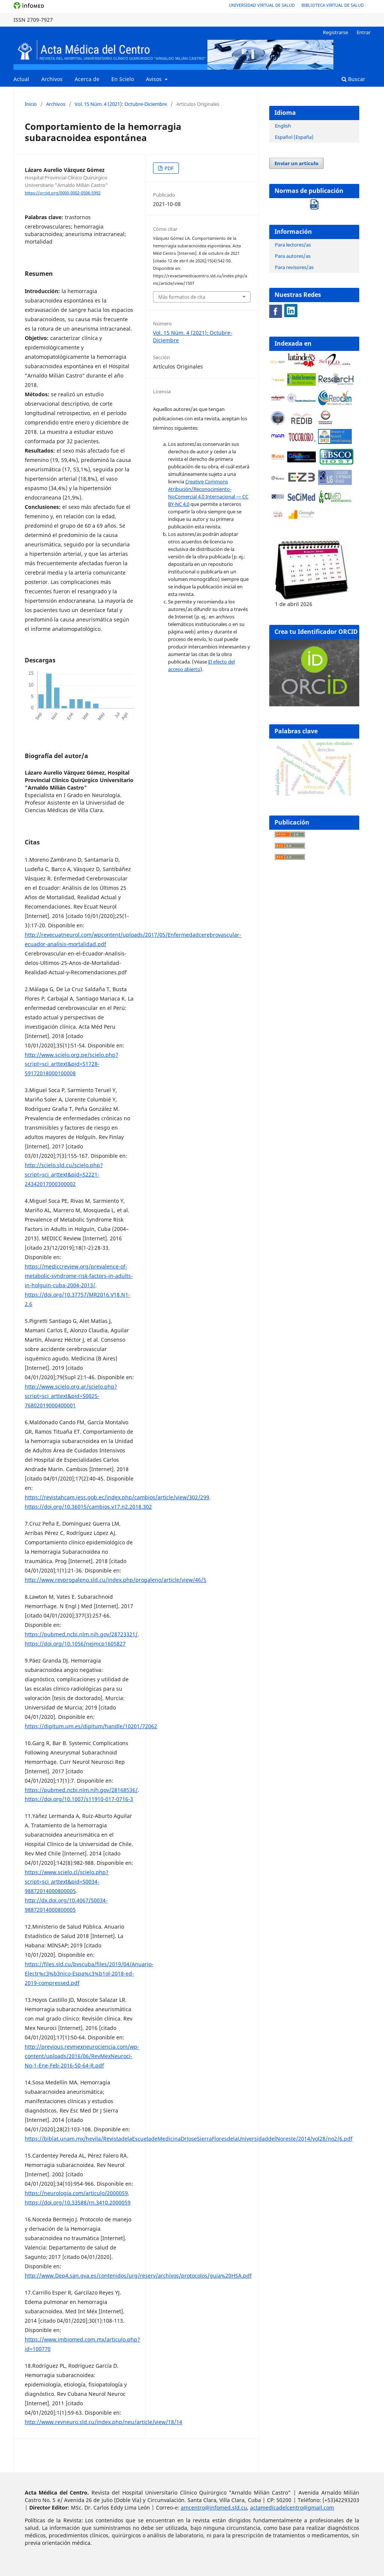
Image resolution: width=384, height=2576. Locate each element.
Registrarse (335, 32)
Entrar (363, 32)
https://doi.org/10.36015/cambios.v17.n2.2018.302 (88, 1506)
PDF (169, 168)
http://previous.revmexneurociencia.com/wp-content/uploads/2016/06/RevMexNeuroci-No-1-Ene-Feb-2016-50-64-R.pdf (82, 2056)
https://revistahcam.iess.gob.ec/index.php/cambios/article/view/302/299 (117, 1497)
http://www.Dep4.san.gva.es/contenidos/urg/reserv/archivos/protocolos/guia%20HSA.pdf (138, 2275)
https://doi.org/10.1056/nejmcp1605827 (75, 1643)
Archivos (52, 79)
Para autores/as (292, 256)
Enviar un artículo (296, 163)
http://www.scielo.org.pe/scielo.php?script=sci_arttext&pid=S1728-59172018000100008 (71, 1064)
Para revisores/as (294, 267)
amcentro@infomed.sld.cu (214, 2507)
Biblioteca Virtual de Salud (333, 5)
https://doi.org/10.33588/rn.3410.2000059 (77, 2202)
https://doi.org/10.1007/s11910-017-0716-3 (79, 1799)
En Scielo (122, 79)
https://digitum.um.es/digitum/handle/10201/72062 (91, 1726)
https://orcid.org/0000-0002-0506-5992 (62, 193)
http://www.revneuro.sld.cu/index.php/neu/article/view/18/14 (103, 2422)
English (283, 125)
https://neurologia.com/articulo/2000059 (76, 2193)
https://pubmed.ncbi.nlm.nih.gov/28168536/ (81, 1790)
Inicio (31, 104)
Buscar (353, 79)
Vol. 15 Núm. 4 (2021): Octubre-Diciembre (121, 104)
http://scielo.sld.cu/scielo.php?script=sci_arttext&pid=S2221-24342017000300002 (64, 1174)
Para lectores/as (293, 244)
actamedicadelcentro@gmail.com (292, 2507)
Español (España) (294, 137)
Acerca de (87, 79)
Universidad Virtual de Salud (262, 5)
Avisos (154, 79)
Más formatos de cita (181, 296)
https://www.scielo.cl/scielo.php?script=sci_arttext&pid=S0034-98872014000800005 (66, 1881)
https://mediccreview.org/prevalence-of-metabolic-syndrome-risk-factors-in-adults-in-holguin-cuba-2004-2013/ (79, 1276)
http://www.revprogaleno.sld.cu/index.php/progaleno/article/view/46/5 (115, 1579)
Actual (21, 79)
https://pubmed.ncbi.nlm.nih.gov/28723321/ (81, 1634)
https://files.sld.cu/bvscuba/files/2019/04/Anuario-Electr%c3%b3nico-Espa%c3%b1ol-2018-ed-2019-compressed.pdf (89, 1973)
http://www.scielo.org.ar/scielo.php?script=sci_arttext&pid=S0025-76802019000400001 (71, 1396)
